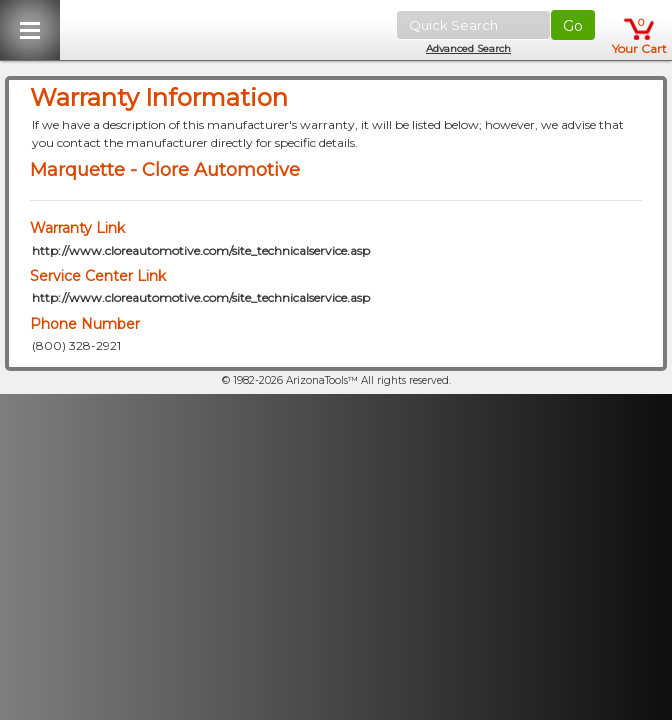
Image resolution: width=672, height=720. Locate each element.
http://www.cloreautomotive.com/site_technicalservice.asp (201, 250)
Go (573, 26)
